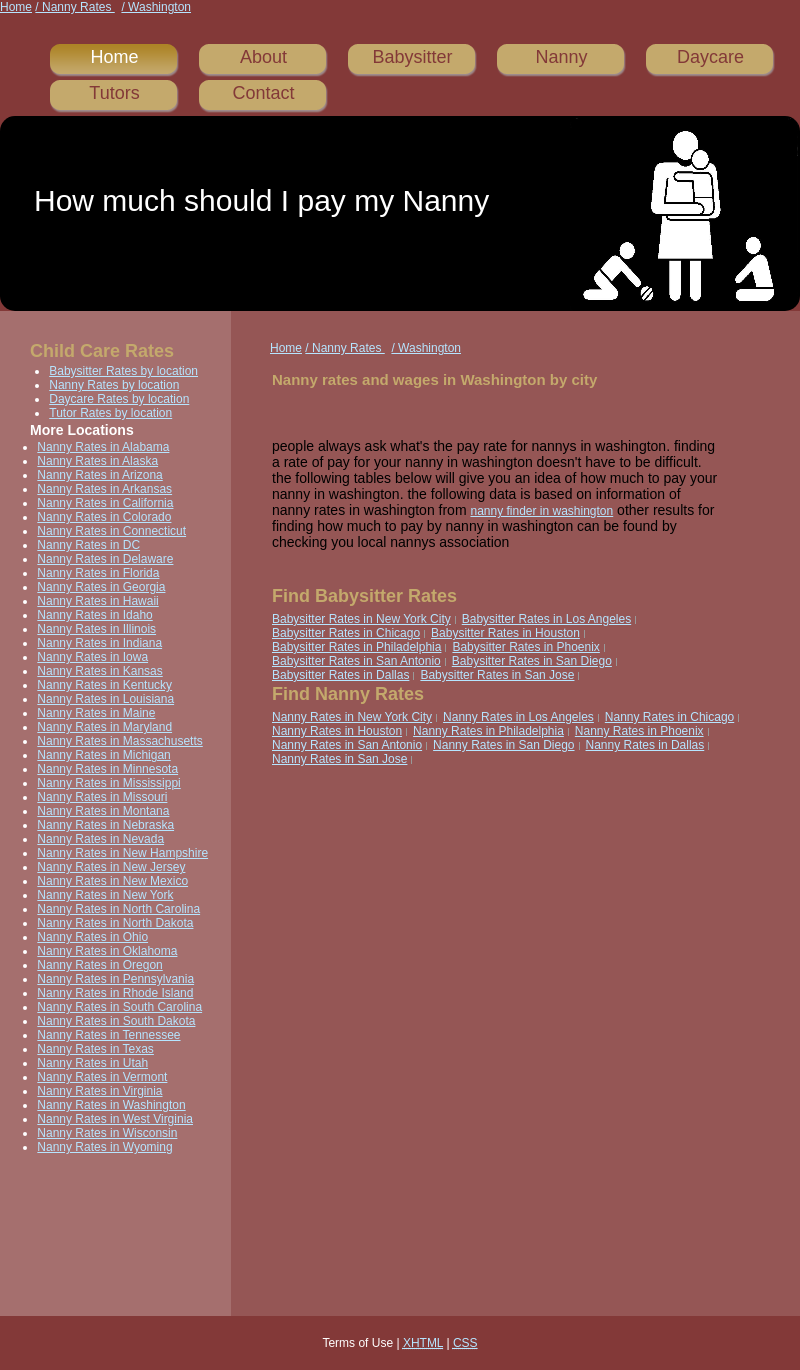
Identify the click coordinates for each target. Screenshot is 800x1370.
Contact (263, 93)
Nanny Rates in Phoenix (639, 731)
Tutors (114, 93)
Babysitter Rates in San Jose (497, 675)
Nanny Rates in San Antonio (347, 745)
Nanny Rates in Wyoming (104, 1147)
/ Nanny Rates (74, 7)
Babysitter (412, 57)
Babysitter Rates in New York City (361, 619)
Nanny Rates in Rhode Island (115, 993)
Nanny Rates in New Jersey (111, 867)
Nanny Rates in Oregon (99, 965)
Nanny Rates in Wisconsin (107, 1133)
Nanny (561, 57)
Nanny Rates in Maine (96, 713)
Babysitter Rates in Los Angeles (546, 619)
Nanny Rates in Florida (98, 573)
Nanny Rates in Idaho (94, 615)
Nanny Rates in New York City (352, 717)
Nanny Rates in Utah (92, 1063)
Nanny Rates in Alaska (97, 461)
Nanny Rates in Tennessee (108, 1035)
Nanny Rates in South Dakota (116, 1021)
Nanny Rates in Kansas (99, 671)
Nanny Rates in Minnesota (107, 769)
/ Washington (156, 7)
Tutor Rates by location (110, 413)
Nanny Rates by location (114, 385)
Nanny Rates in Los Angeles (518, 717)
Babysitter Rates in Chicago (346, 633)
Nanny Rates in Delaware (105, 559)
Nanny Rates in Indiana (99, 643)
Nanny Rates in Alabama (103, 447)
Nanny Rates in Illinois (96, 629)
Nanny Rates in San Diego (503, 745)
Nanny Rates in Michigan (103, 755)
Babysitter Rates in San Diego (532, 661)
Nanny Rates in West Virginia (115, 1119)
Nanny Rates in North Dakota (115, 923)
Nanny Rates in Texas (95, 1049)
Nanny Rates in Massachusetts (119, 741)
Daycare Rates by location (119, 399)
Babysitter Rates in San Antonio (356, 661)
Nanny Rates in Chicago (669, 717)
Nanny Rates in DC (88, 545)
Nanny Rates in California (105, 503)
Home (16, 7)
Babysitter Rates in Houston (505, 633)
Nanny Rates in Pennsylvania (115, 979)
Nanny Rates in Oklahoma (107, 951)
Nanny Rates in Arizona (99, 475)
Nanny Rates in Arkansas (104, 489)
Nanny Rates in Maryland (104, 727)
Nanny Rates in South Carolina (119, 1007)
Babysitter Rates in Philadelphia (356, 647)
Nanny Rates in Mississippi (108, 783)
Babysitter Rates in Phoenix (525, 647)
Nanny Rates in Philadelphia (488, 731)
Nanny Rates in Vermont (102, 1077)
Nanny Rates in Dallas (645, 745)
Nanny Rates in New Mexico (112, 881)
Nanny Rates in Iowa (92, 657)
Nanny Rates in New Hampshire (122, 853)
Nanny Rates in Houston (337, 731)
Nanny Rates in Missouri (102, 797)
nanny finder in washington (541, 511)
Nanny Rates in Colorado (104, 517)
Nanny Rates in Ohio (92, 937)
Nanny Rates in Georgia (101, 587)
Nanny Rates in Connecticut (111, 531)
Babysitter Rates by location (123, 371)
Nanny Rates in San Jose (339, 759)
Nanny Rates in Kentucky (104, 685)
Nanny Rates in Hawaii (97, 601)
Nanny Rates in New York (105, 895)
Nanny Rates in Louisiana (105, 699)
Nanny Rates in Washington (111, 1105)
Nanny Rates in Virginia (99, 1091)
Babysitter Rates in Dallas (340, 675)
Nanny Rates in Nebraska (105, 825)
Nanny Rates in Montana (103, 811)
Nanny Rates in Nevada (100, 839)
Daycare (710, 57)
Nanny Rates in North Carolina (118, 909)
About (263, 57)
